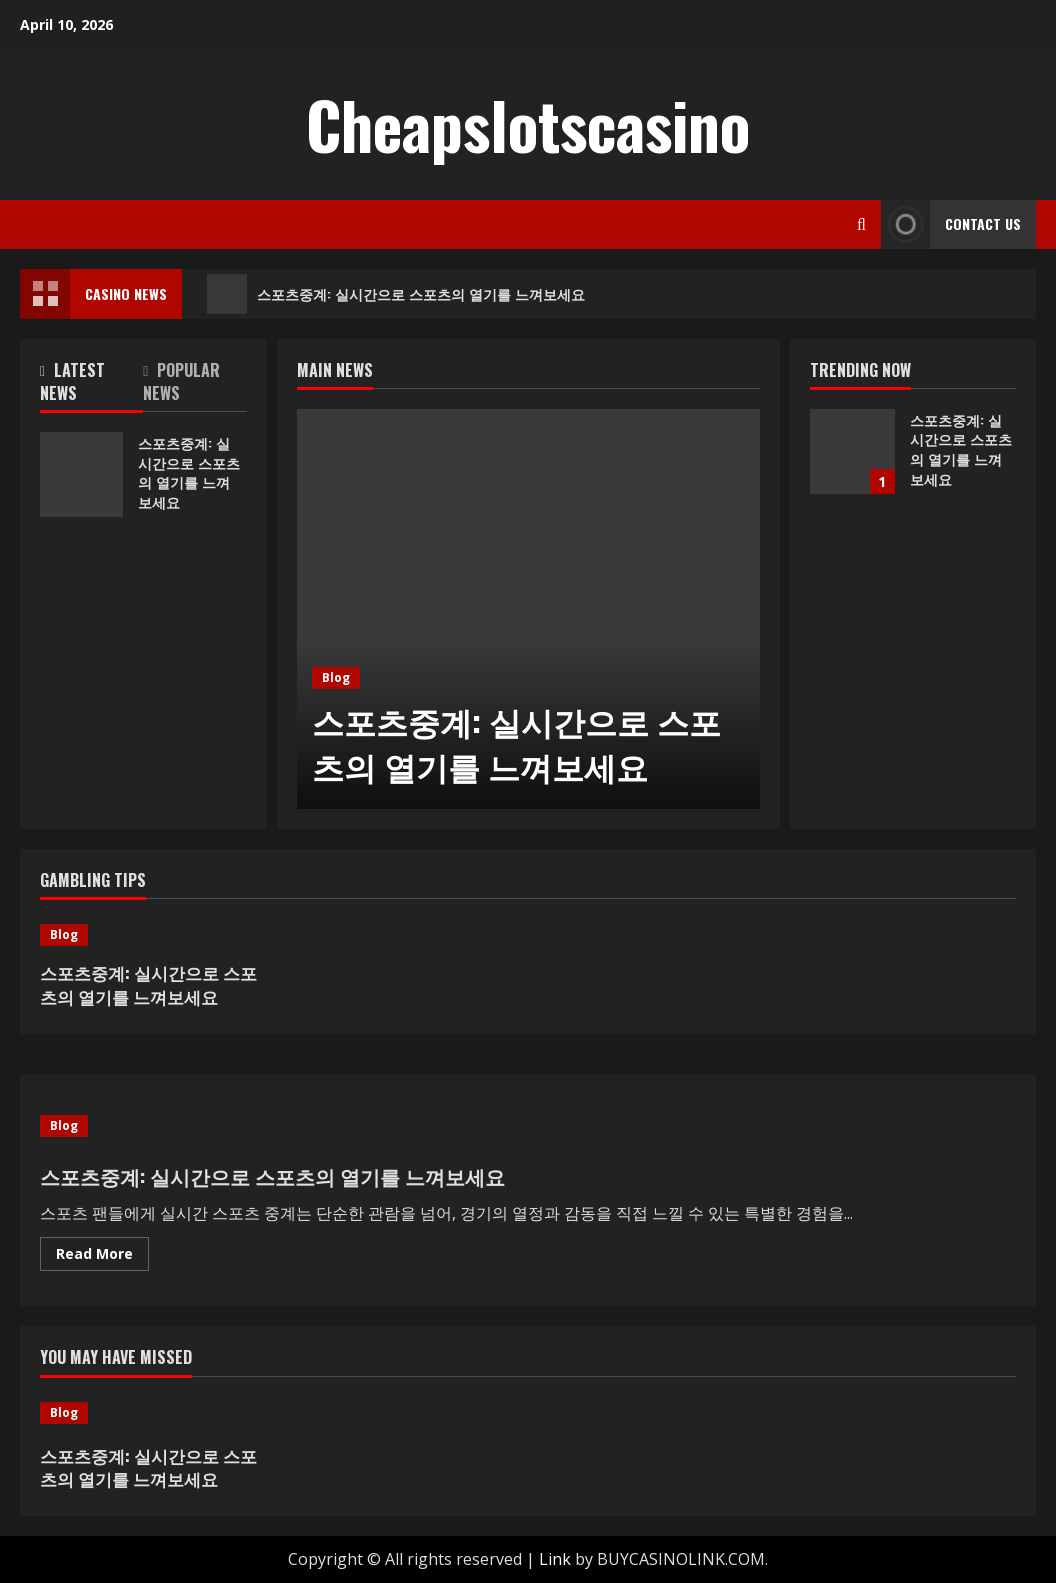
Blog (336, 677)
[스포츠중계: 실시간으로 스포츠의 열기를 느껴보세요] (528, 609)
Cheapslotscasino (528, 124)
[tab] (91, 385)
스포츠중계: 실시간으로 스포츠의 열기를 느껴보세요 (396, 294)
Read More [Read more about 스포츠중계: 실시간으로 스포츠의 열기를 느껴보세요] (102, 1257)
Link (555, 1559)
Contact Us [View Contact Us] (951, 224)
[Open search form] (861, 224)
